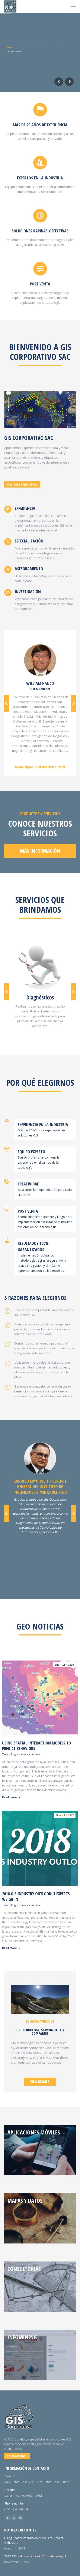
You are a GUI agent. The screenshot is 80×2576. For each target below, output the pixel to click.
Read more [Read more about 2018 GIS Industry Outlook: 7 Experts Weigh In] (11, 1948)
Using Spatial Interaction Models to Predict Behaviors (36, 1745)
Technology (9, 1754)
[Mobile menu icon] (73, 6)
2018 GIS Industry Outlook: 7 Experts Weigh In (36, 1896)
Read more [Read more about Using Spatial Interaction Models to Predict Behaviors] (11, 1797)
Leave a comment (30, 1754)
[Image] (40, 966)
